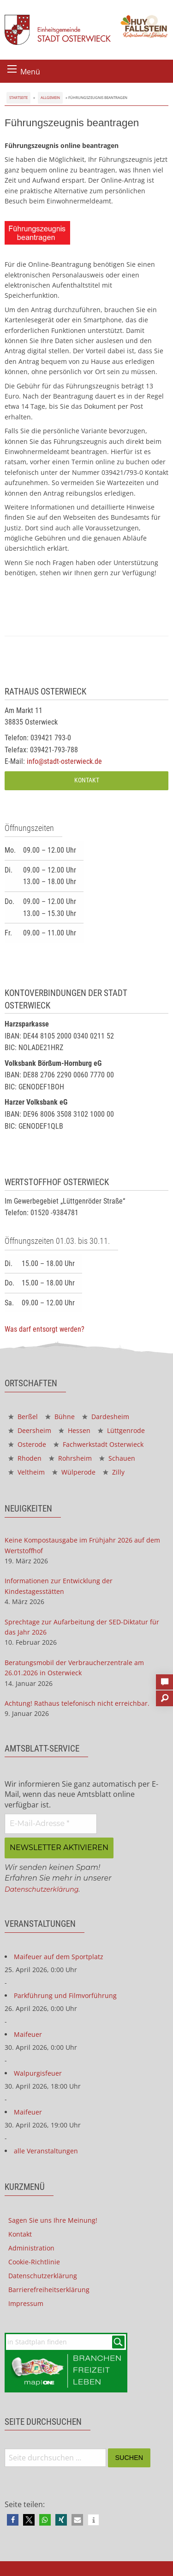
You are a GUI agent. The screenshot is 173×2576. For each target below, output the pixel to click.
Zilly (114, 1472)
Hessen (74, 1430)
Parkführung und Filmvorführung (65, 1995)
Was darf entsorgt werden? (44, 1329)
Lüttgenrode (121, 1430)
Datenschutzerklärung (41, 1889)
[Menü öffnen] (12, 69)
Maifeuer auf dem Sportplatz (58, 1956)
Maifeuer (28, 2034)
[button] (12, 2520)
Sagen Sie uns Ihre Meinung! (52, 2220)
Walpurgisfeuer (38, 2073)
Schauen (117, 1458)
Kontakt (86, 780)
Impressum (25, 2303)
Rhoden (25, 1458)
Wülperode (73, 1472)
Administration (31, 2248)
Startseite (18, 97)
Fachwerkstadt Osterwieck (98, 1444)
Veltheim (26, 1472)
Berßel (23, 1416)
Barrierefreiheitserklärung (48, 2289)
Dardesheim (105, 1416)
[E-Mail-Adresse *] (51, 1824)
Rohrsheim (70, 1458)
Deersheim (29, 1430)
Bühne (60, 1416)
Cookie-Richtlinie (34, 2261)
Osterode (27, 1444)
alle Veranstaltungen (46, 2150)
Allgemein (50, 97)
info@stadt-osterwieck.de (64, 761)
